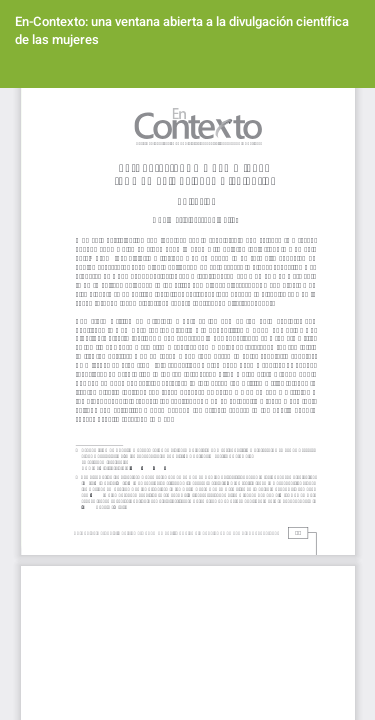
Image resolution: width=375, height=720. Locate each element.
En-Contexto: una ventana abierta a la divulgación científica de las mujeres (182, 30)
